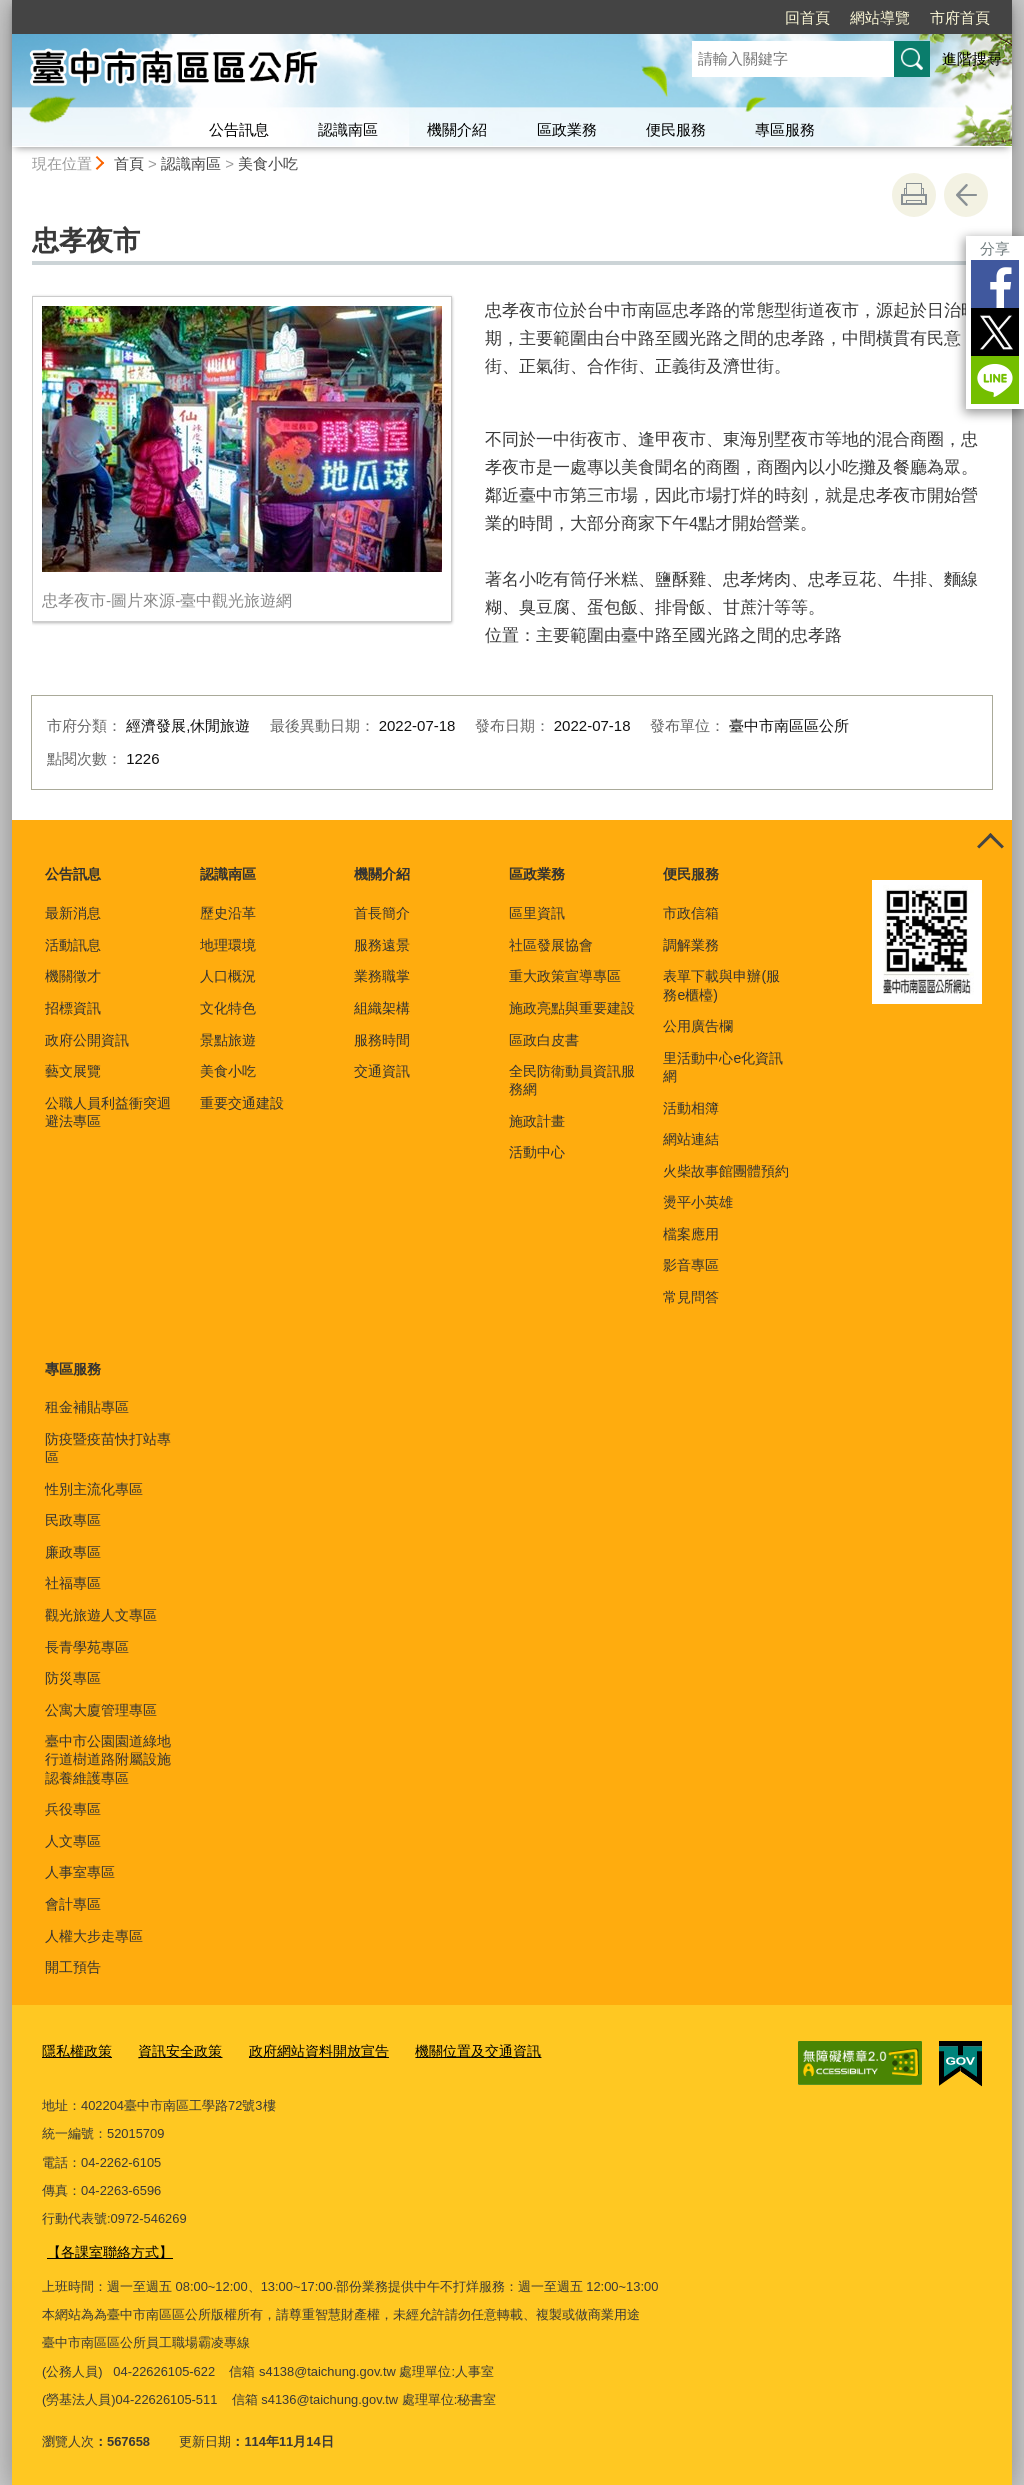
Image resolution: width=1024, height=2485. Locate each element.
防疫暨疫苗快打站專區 (108, 1448)
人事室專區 (80, 1872)
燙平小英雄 (698, 1202)
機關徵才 (73, 976)
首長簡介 (382, 913)
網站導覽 (880, 17)
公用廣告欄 (698, 1026)
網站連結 (691, 1139)
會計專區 (73, 1904)
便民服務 (676, 129)
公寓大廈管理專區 (101, 1710)
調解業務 (691, 945)
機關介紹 (457, 129)
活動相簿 (691, 1108)
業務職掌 (382, 976)
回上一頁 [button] (966, 195)
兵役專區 (73, 1809)
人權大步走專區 (94, 1936)
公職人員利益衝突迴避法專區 (108, 1112)
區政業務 (567, 129)
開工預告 (73, 1967)
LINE (995, 380)
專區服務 (785, 129)
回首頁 (807, 17)
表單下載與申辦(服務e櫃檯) (721, 985)
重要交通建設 (242, 1103)
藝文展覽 (73, 1071)
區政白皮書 (544, 1040)
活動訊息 (73, 945)
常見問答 (691, 1297)
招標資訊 (73, 1008)
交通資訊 (382, 1071)
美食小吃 (268, 163)
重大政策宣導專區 (565, 976)
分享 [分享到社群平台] (995, 248)
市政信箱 (691, 913)
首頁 (129, 163)
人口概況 (228, 976)
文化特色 (228, 1008)
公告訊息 (239, 129)
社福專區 (73, 1583)
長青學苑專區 (87, 1647)
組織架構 (382, 1008)
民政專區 (73, 1520)
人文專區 (73, 1841)
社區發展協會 (551, 945)
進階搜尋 (972, 58)
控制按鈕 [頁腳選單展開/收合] (990, 842)
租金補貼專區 (87, 1407)
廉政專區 (73, 1552)
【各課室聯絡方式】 (105, 2247)
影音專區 (691, 1265)
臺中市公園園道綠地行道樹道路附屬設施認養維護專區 (108, 1759)
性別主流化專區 (94, 1489)
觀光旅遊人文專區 (101, 1615)
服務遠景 (382, 945)
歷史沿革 (228, 913)
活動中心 (537, 1152)
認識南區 (348, 129)
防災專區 (73, 1678)
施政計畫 (537, 1121)
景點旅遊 (228, 1040)
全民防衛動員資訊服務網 (572, 1080)
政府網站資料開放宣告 (303, 2050)
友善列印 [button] (914, 195)
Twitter (995, 332)
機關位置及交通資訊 (452, 2050)
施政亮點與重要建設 (572, 1008)
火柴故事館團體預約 (726, 1171)
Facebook (995, 284)
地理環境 (228, 945)
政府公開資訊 (87, 1040)
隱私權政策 (74, 2050)
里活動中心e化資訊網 (723, 1067)
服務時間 (382, 1040)
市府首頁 (960, 17)
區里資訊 (537, 913)
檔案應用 (691, 1234)
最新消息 (73, 913)
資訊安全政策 (172, 2050)
